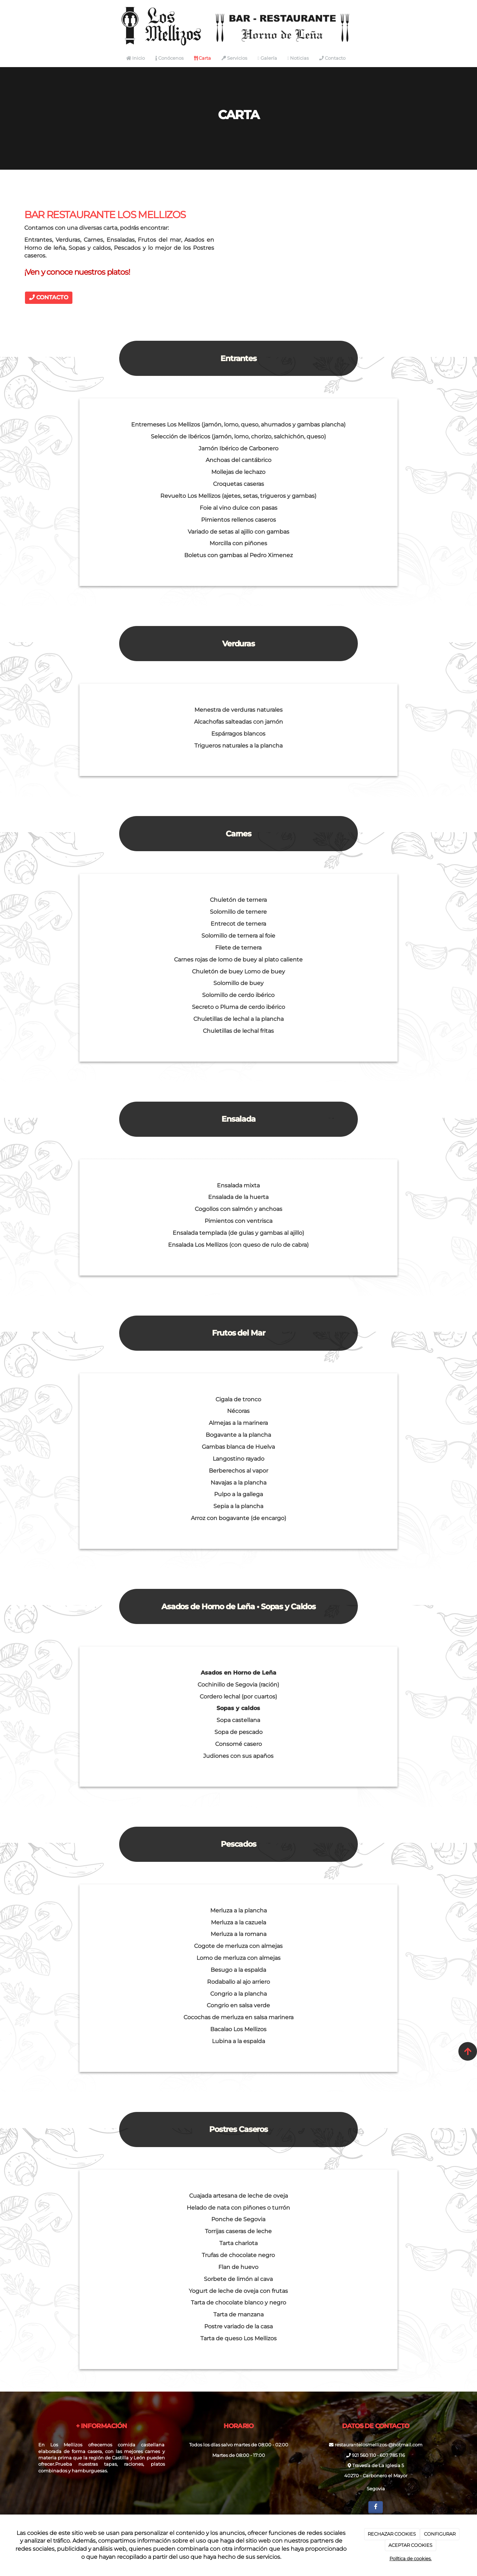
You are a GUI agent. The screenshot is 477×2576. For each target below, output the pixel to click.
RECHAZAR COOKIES (392, 2534)
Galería (267, 58)
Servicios (234, 58)
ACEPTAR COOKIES (410, 2545)
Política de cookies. (410, 2558)
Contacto (332, 58)
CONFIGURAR (440, 2534)
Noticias (298, 58)
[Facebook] (375, 2507)
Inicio (135, 58)
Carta (202, 58)
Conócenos (169, 58)
